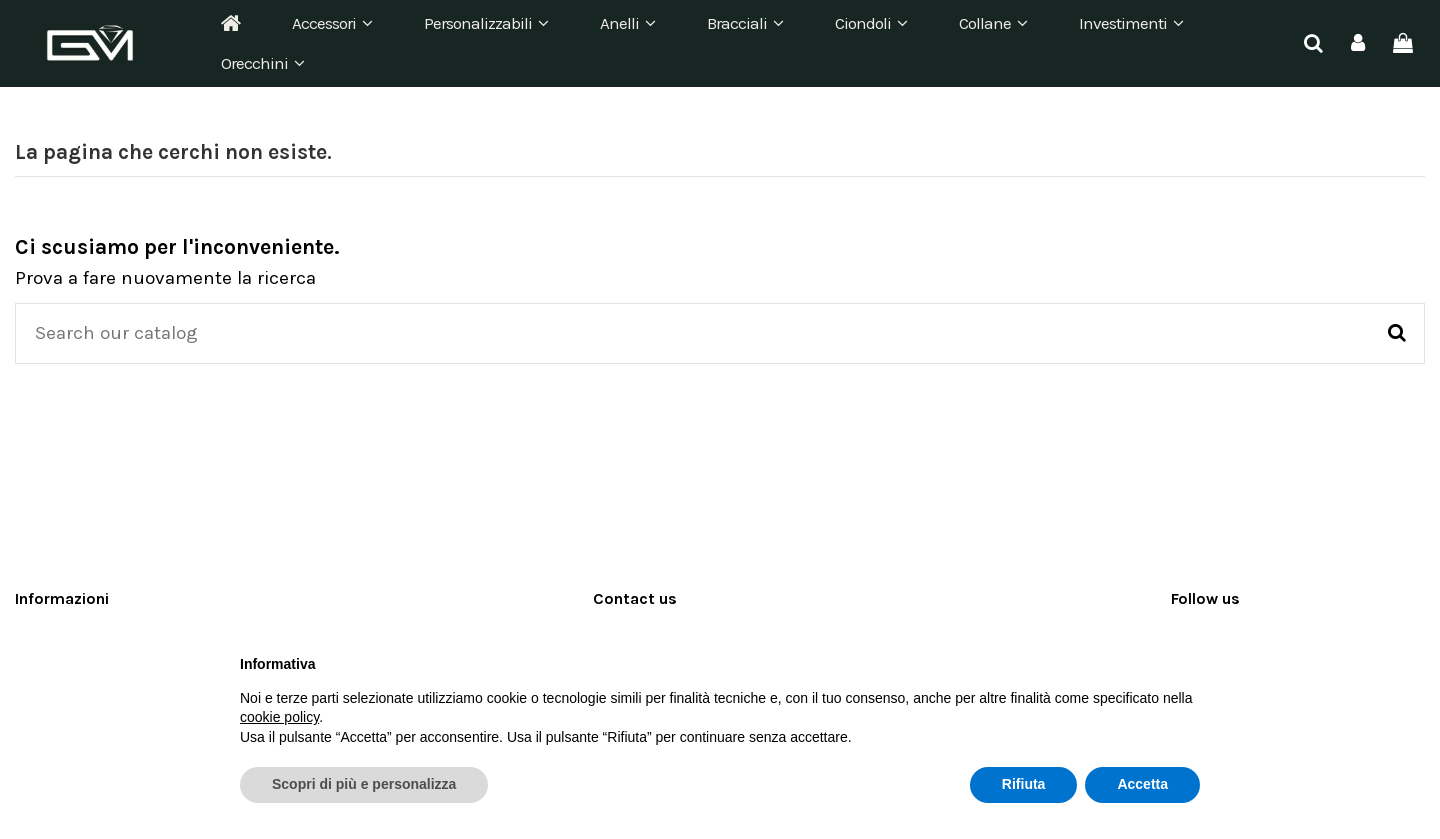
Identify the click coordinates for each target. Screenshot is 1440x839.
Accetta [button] (1142, 784)
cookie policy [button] (279, 717)
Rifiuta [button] (1024, 784)
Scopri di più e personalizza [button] (364, 784)
